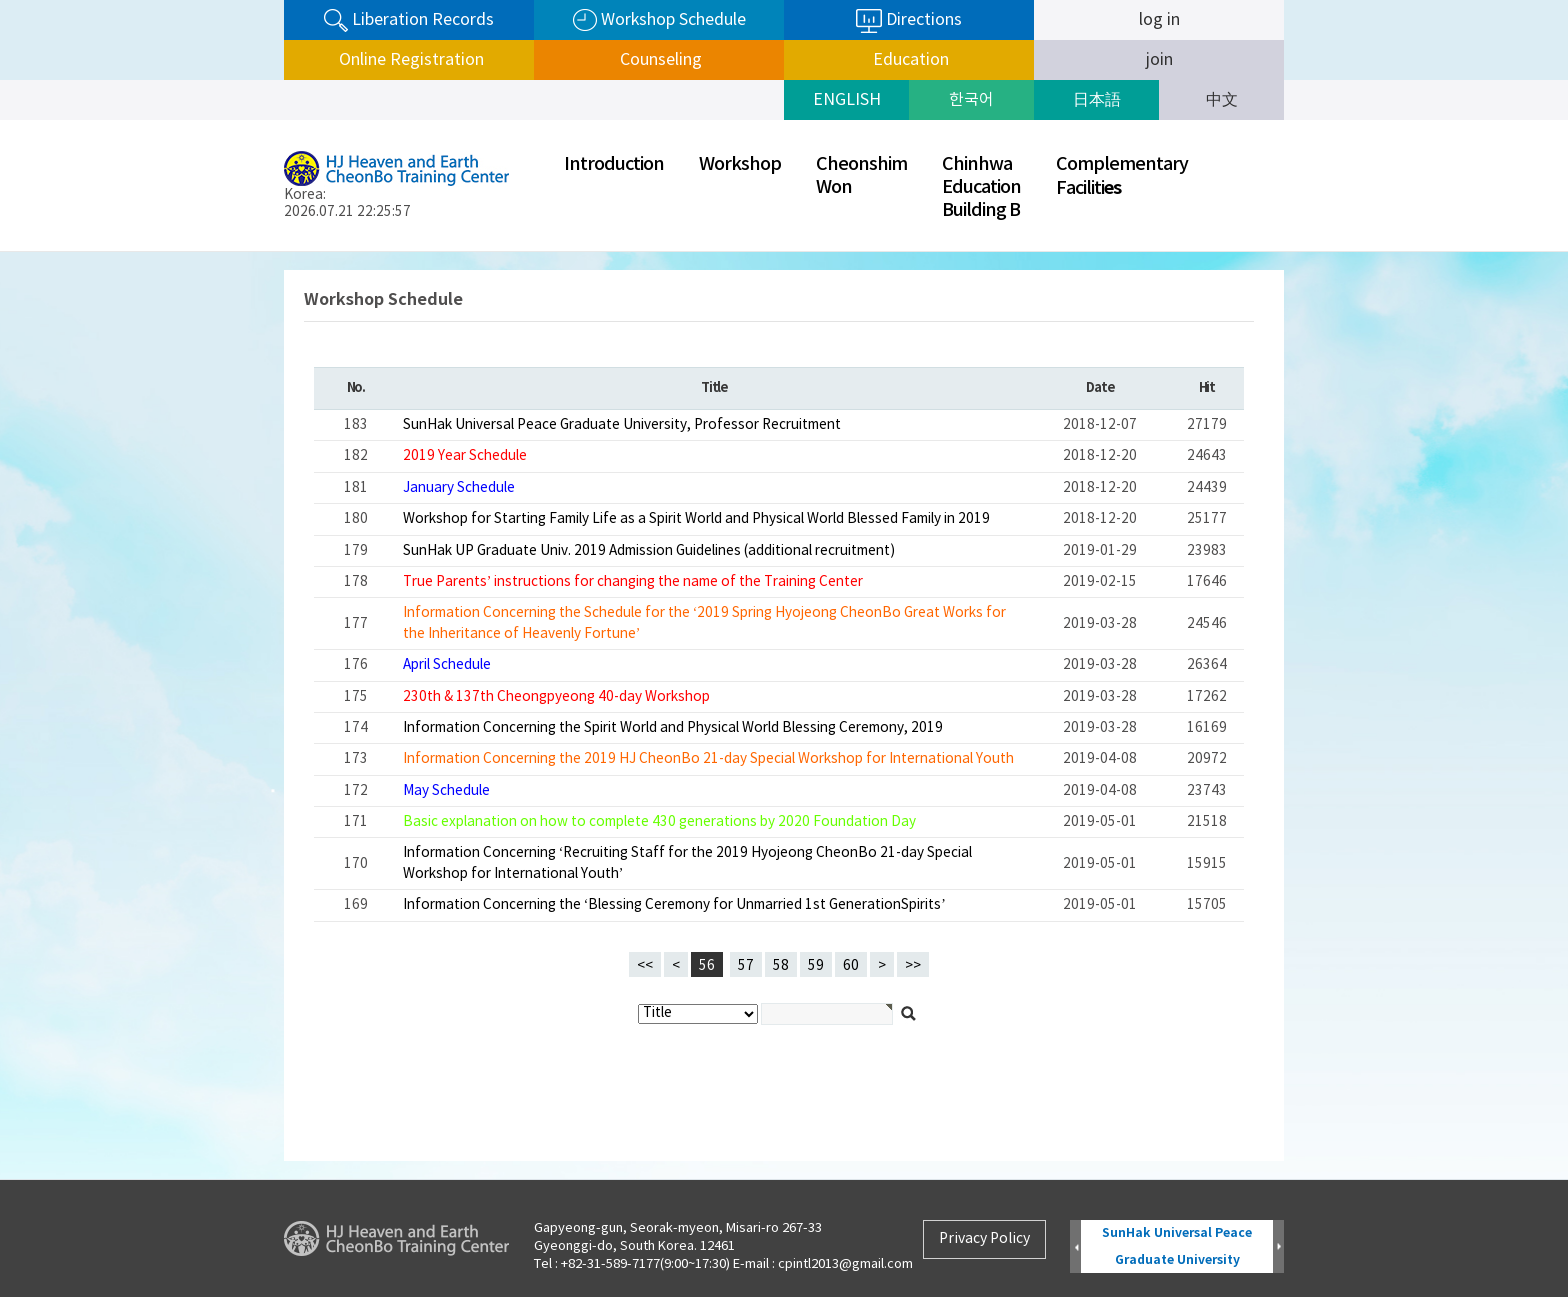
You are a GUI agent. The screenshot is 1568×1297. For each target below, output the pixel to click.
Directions (909, 21)
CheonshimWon (861, 176)
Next (1278, 1247)
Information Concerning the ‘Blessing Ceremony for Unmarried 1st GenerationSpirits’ (674, 905)
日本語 (1097, 100)
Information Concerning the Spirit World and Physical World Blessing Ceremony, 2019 (673, 728)
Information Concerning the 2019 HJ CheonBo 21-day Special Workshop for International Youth (708, 759)
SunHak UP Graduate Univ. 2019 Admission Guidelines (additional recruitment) (649, 551)
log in (1159, 20)
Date (1099, 388)
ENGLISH (847, 100)
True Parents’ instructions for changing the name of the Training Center (633, 582)
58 (777, 963)
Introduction (614, 164)
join (1159, 60)
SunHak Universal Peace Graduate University (1177, 1246)
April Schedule (447, 665)
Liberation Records (409, 20)
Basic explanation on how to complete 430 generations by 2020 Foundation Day (659, 822)
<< (645, 966)
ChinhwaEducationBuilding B (981, 187)
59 (812, 963)
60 (847, 963)
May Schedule (446, 791)
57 (742, 963)
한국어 (971, 100)
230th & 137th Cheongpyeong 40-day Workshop (556, 697)
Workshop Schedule (659, 20)
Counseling (659, 60)
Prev (1075, 1247)
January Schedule (459, 488)
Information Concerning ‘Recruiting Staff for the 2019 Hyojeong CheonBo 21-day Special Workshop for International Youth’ (688, 863)
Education (909, 60)
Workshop (740, 164)
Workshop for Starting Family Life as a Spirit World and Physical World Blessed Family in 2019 (696, 519)
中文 (1222, 100)
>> (913, 966)
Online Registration (409, 60)
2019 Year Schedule (465, 456)
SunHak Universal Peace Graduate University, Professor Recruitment (622, 425)
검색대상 (0, 252)
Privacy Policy (984, 1239)
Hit (1207, 388)
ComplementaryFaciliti (1122, 176)
